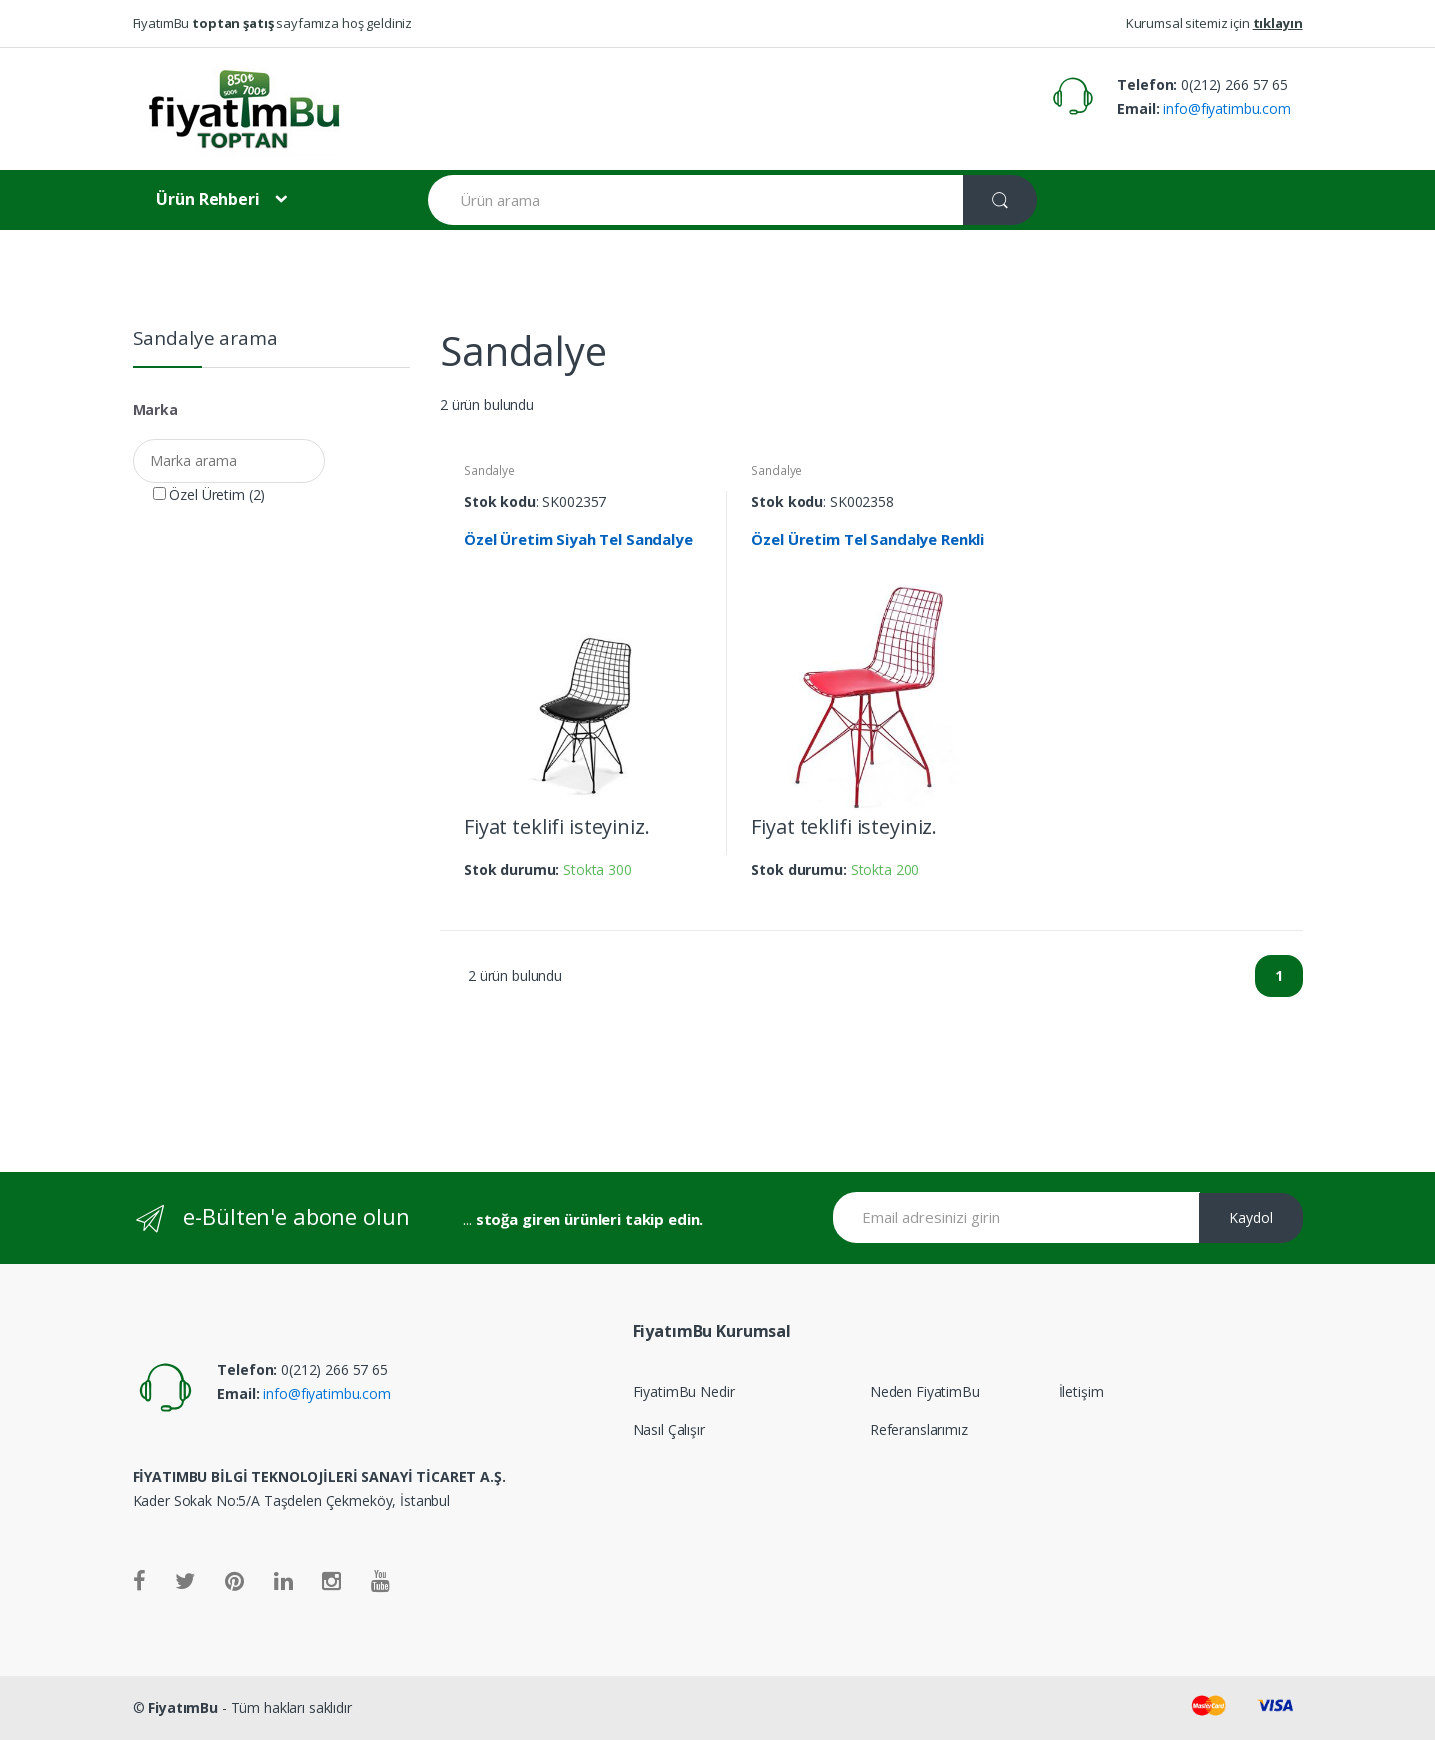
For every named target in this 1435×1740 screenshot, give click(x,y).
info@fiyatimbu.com (1225, 108)
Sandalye (489, 470)
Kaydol (1251, 1217)
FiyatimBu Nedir (684, 1391)
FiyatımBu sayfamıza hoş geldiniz (273, 23)
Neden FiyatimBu (925, 1391)
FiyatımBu (183, 1707)
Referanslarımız (919, 1429)
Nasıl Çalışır (669, 1429)
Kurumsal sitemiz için (1214, 23)
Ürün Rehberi (207, 199)
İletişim (1081, 1391)
